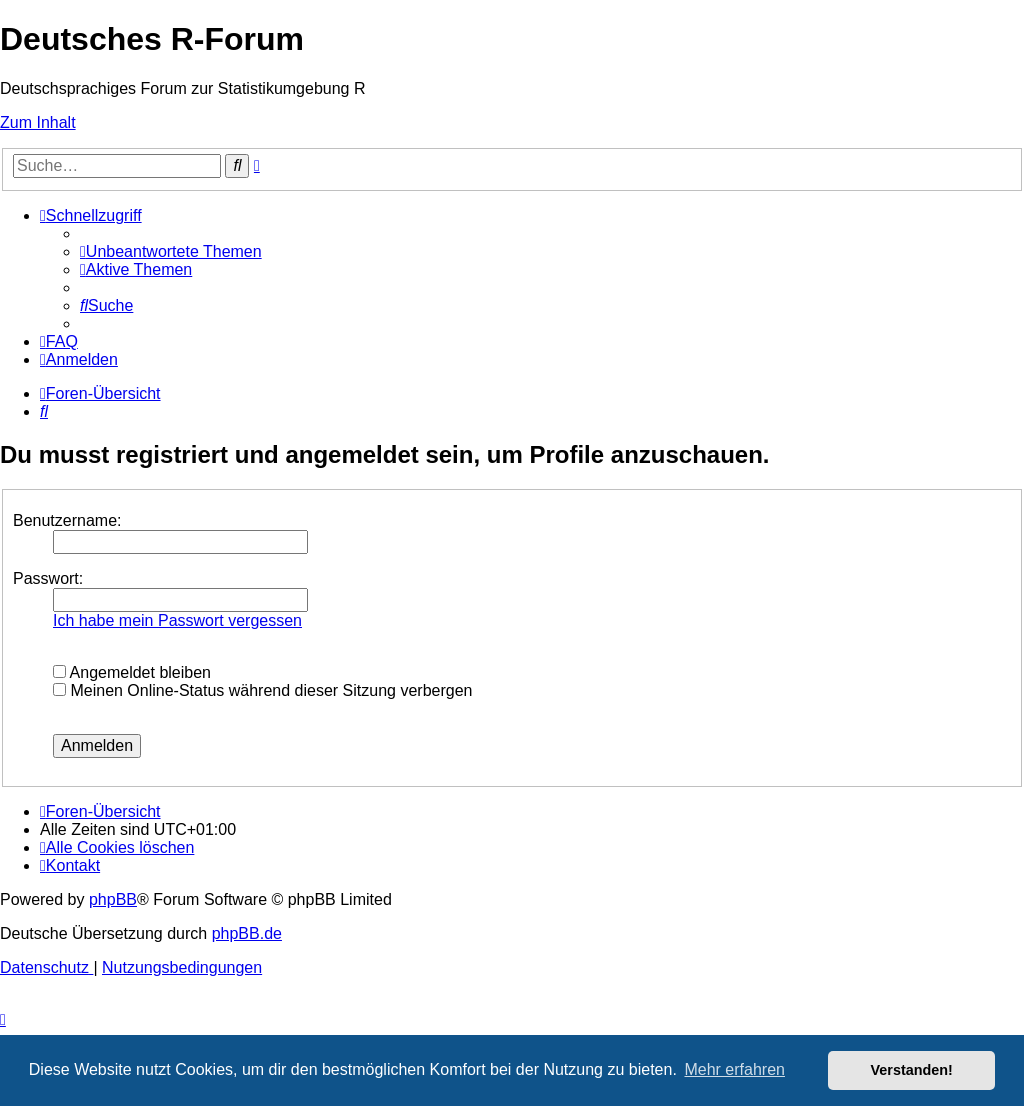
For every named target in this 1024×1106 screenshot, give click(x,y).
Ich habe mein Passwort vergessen (177, 620)
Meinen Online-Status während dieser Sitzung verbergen (262, 690)
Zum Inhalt (38, 122)
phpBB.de (247, 933)
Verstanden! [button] (912, 1070)
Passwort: (48, 578)
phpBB (113, 899)
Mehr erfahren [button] (734, 1069)
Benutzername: (67, 520)
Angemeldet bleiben (132, 672)
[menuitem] (171, 251)
